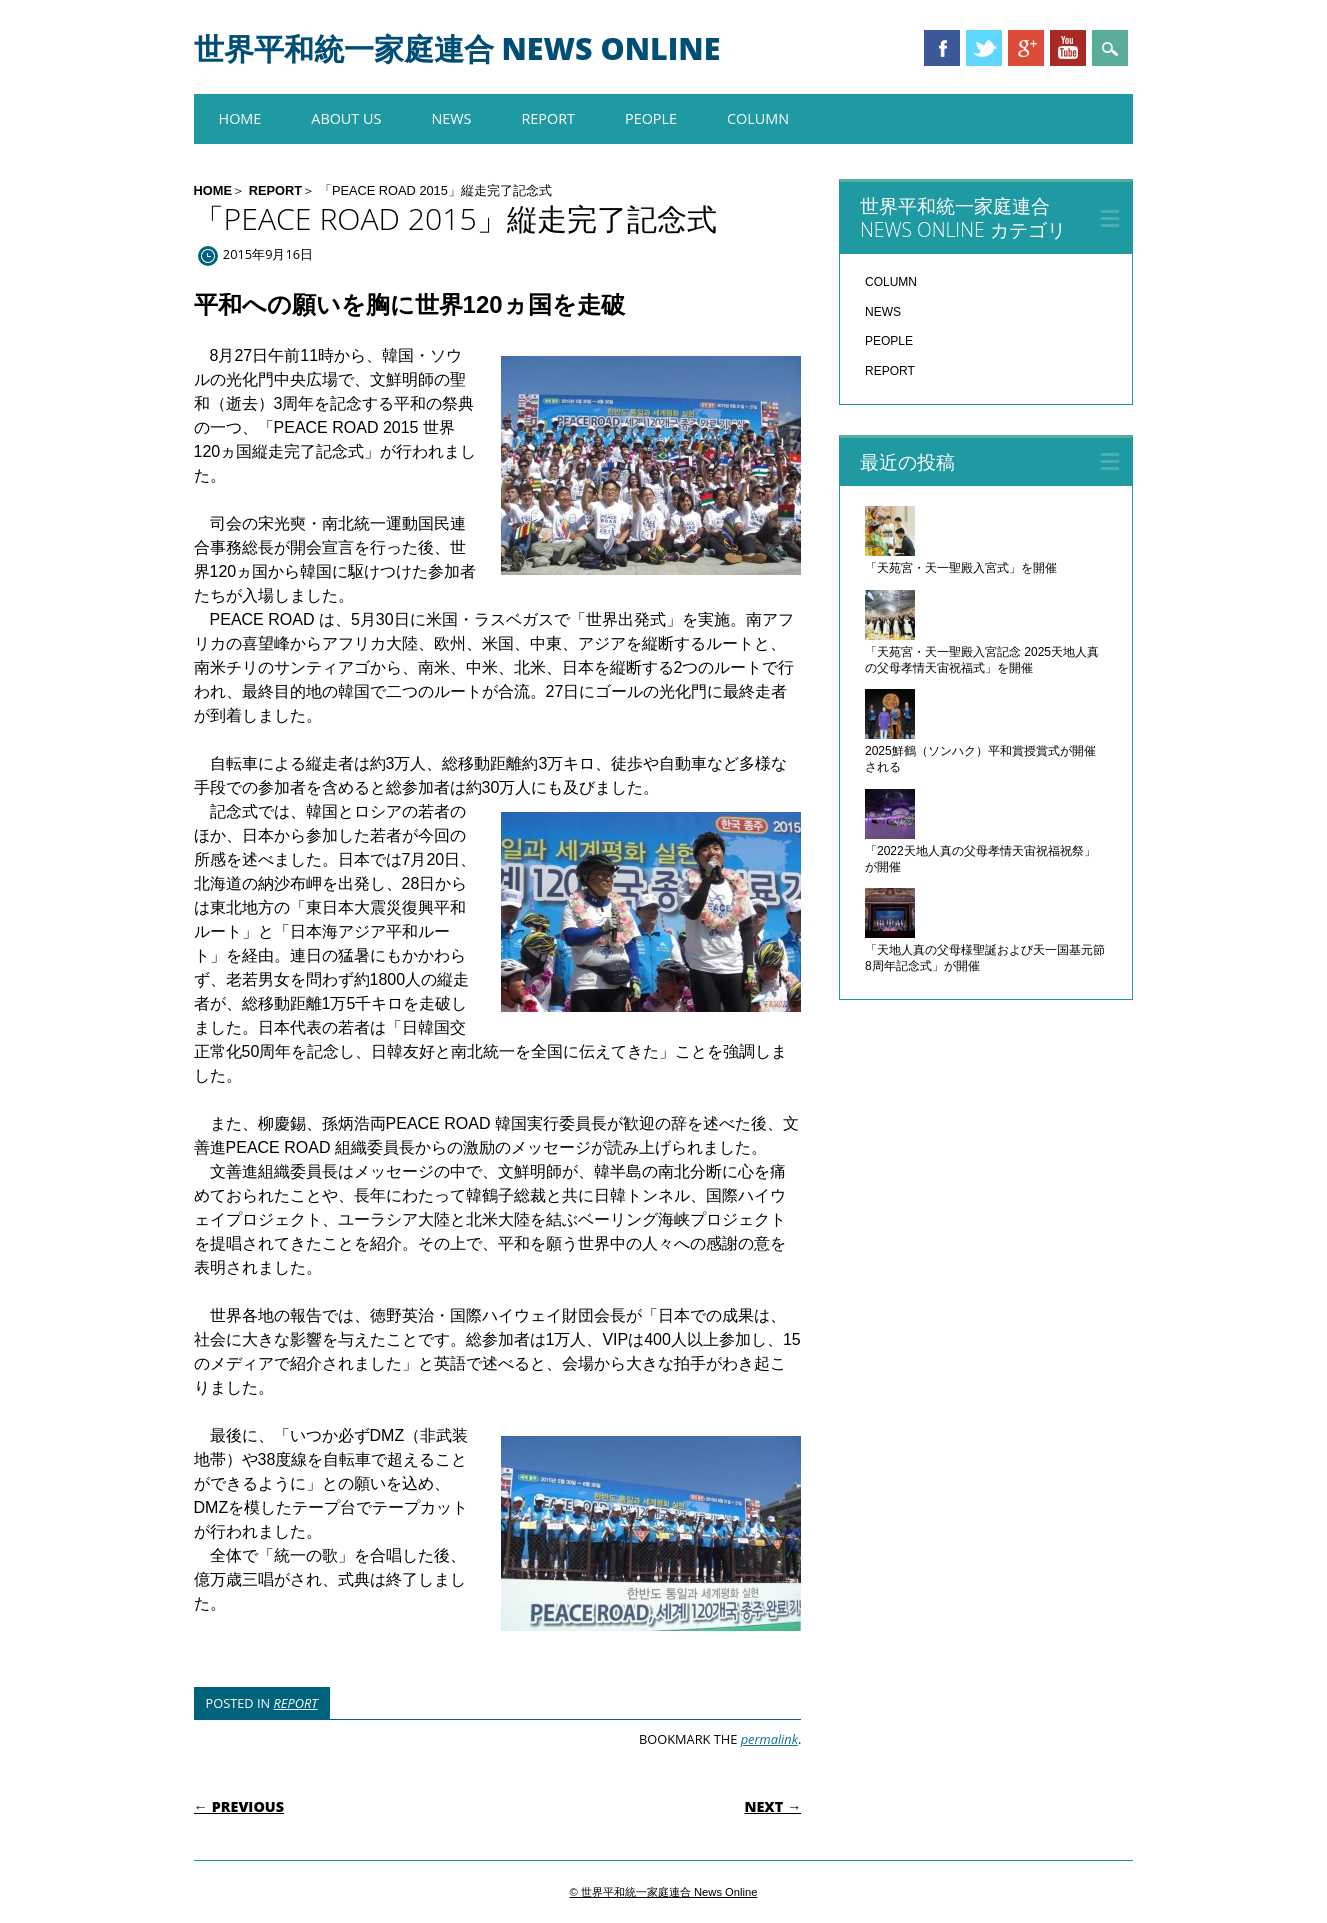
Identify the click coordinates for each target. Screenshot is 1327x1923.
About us (346, 118)
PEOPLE (651, 118)
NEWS (451, 118)
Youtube (1068, 48)
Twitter (984, 48)
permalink (769, 1739)
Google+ (1026, 48)
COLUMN (758, 118)
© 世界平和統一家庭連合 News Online (664, 1892)
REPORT (548, 118)
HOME (240, 118)
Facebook (942, 48)
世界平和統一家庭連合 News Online (457, 48)
